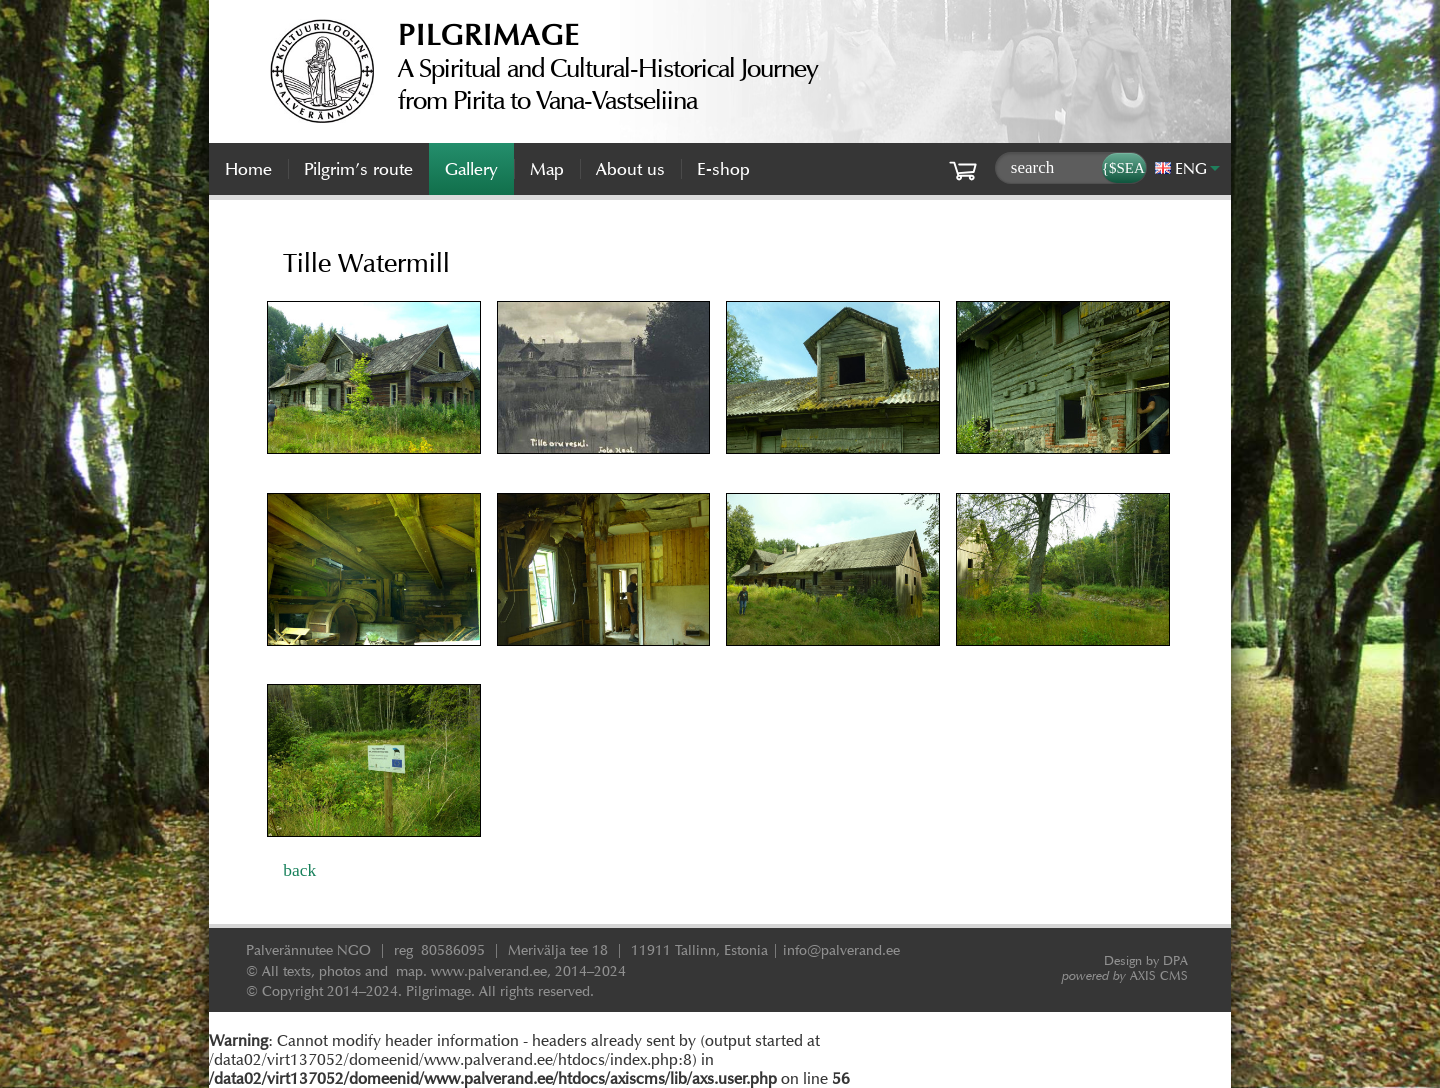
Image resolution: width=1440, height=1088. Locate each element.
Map (547, 169)
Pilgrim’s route (358, 169)
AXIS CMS (1125, 975)
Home (248, 169)
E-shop (723, 169)
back (299, 870)
